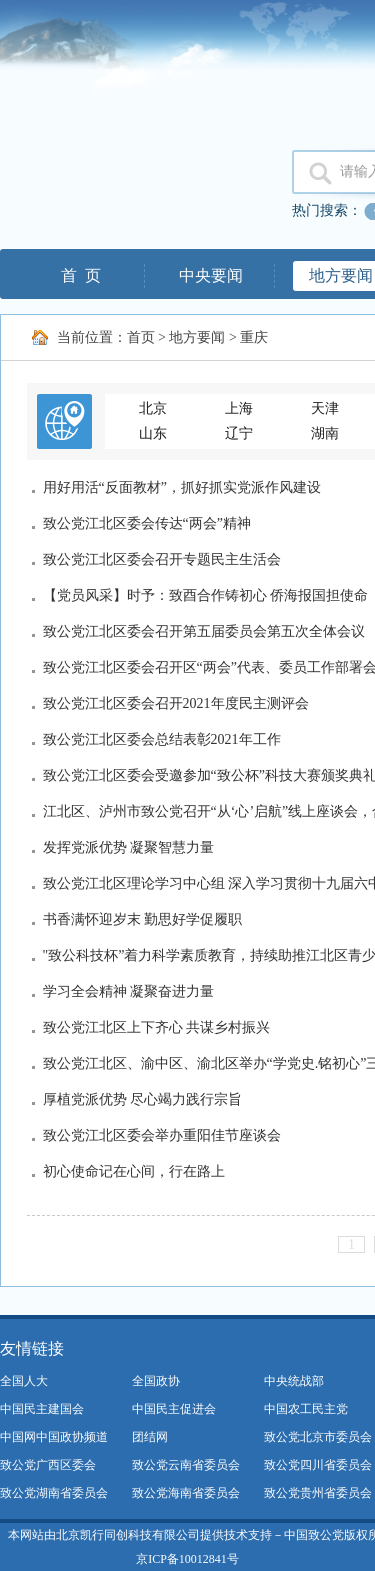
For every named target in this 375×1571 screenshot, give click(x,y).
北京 (153, 408)
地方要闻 (197, 337)
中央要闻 (211, 275)
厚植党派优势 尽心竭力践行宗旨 (143, 1099)
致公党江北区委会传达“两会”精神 (147, 523)
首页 (141, 337)
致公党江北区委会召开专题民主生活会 (162, 559)
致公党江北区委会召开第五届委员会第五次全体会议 (204, 631)
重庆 (254, 337)
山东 (153, 433)
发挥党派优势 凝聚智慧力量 (129, 847)
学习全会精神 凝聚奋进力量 (129, 991)
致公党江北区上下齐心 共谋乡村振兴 (157, 1027)
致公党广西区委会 (48, 1465)
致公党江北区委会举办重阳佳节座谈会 (162, 1135)
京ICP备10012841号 (187, 1559)
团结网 (150, 1437)
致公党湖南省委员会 (54, 1493)
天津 (325, 408)
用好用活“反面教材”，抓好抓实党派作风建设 (182, 487)
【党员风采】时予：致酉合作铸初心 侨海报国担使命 (206, 595)
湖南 (325, 433)
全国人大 (24, 1381)
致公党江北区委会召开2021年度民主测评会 (176, 703)
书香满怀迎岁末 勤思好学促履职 (143, 919)
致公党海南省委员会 (186, 1493)
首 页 (81, 275)
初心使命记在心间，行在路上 (134, 1171)
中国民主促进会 (174, 1409)
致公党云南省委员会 (186, 1465)
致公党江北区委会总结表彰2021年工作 (162, 739)
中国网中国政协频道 (54, 1437)
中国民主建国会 (42, 1409)
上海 (239, 408)
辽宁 (239, 433)
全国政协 (156, 1381)
